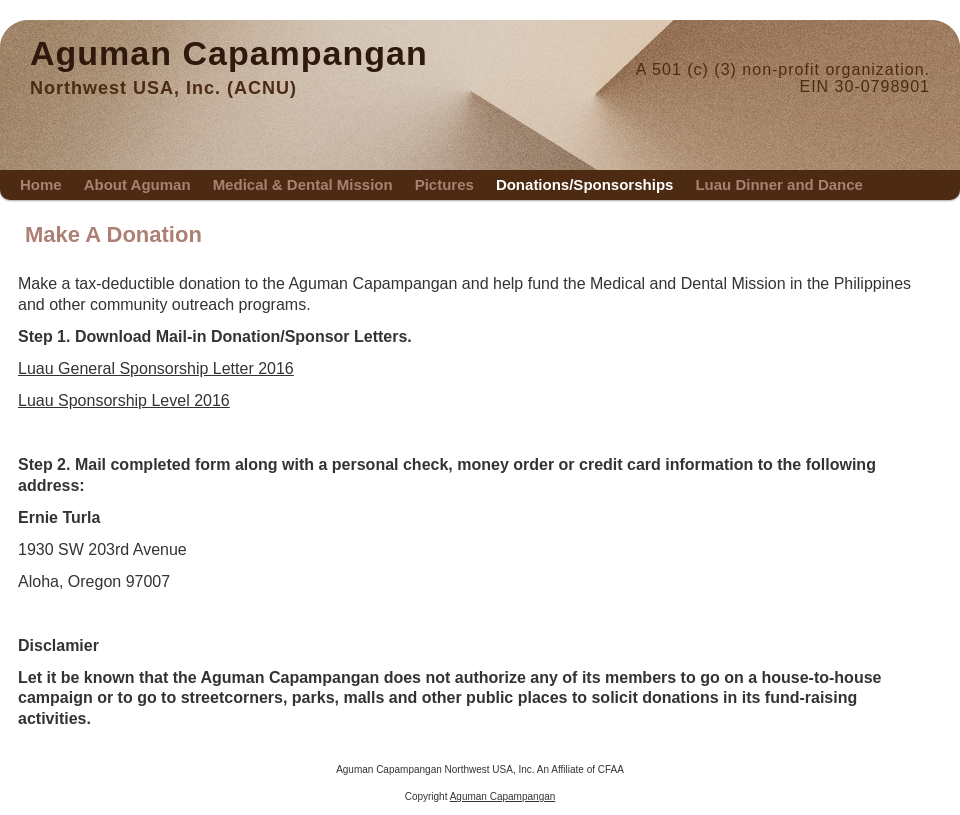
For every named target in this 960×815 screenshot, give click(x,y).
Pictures (444, 184)
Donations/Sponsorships (585, 184)
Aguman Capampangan (229, 53)
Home (41, 184)
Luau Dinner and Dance (779, 184)
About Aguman (137, 184)
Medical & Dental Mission (303, 184)
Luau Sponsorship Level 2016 (124, 400)
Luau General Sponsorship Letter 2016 (156, 368)
